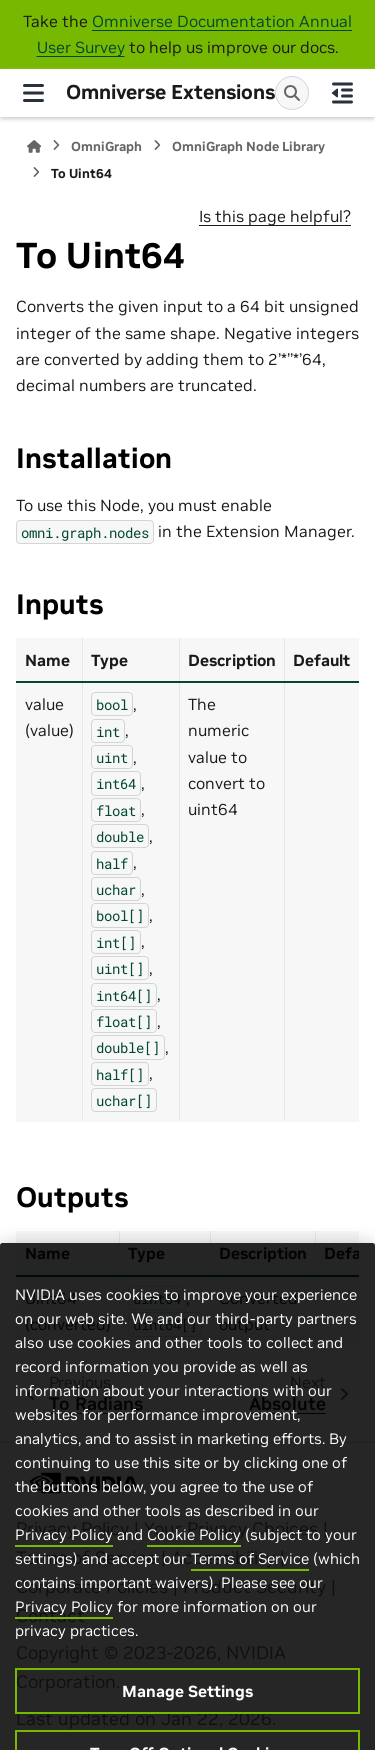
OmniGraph (106, 146)
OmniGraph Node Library (248, 146)
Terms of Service (250, 1596)
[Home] (34, 146)
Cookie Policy (194, 1572)
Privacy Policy (64, 1572)
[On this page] (342, 93)
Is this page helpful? (275, 216)
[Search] (292, 93)
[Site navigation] (33, 93)
